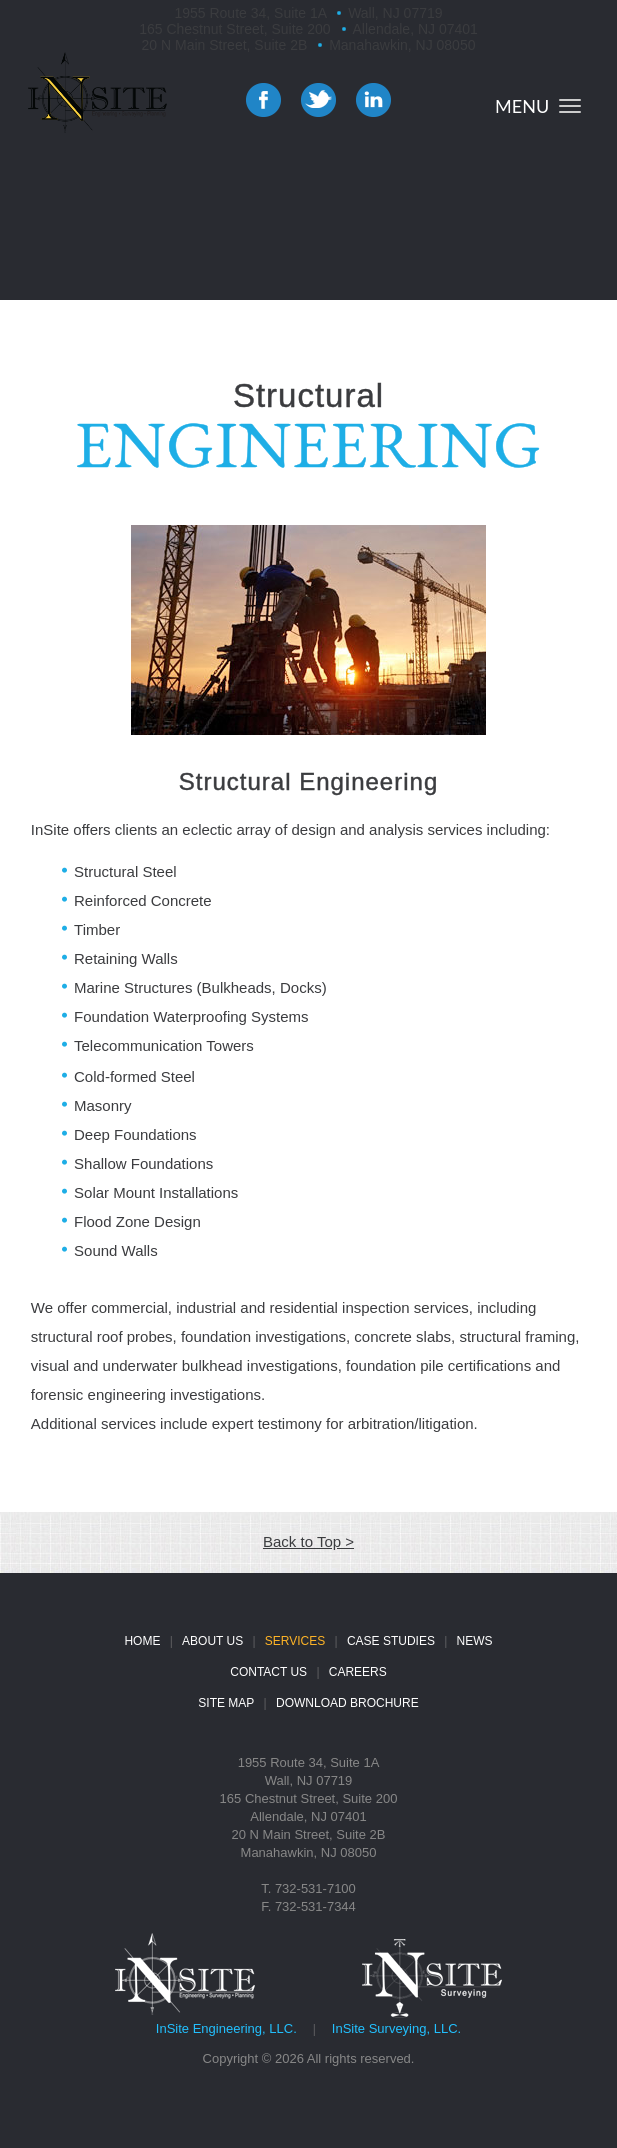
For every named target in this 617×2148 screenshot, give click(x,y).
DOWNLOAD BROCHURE (347, 1703)
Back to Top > (308, 1541)
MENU (522, 106)
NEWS (475, 1641)
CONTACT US (268, 1672)
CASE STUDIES (391, 1641)
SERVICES (295, 1641)
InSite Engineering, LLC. (226, 2028)
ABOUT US (212, 1641)
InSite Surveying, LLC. (396, 2028)
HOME (142, 1641)
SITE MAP (226, 1703)
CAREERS (358, 1672)
